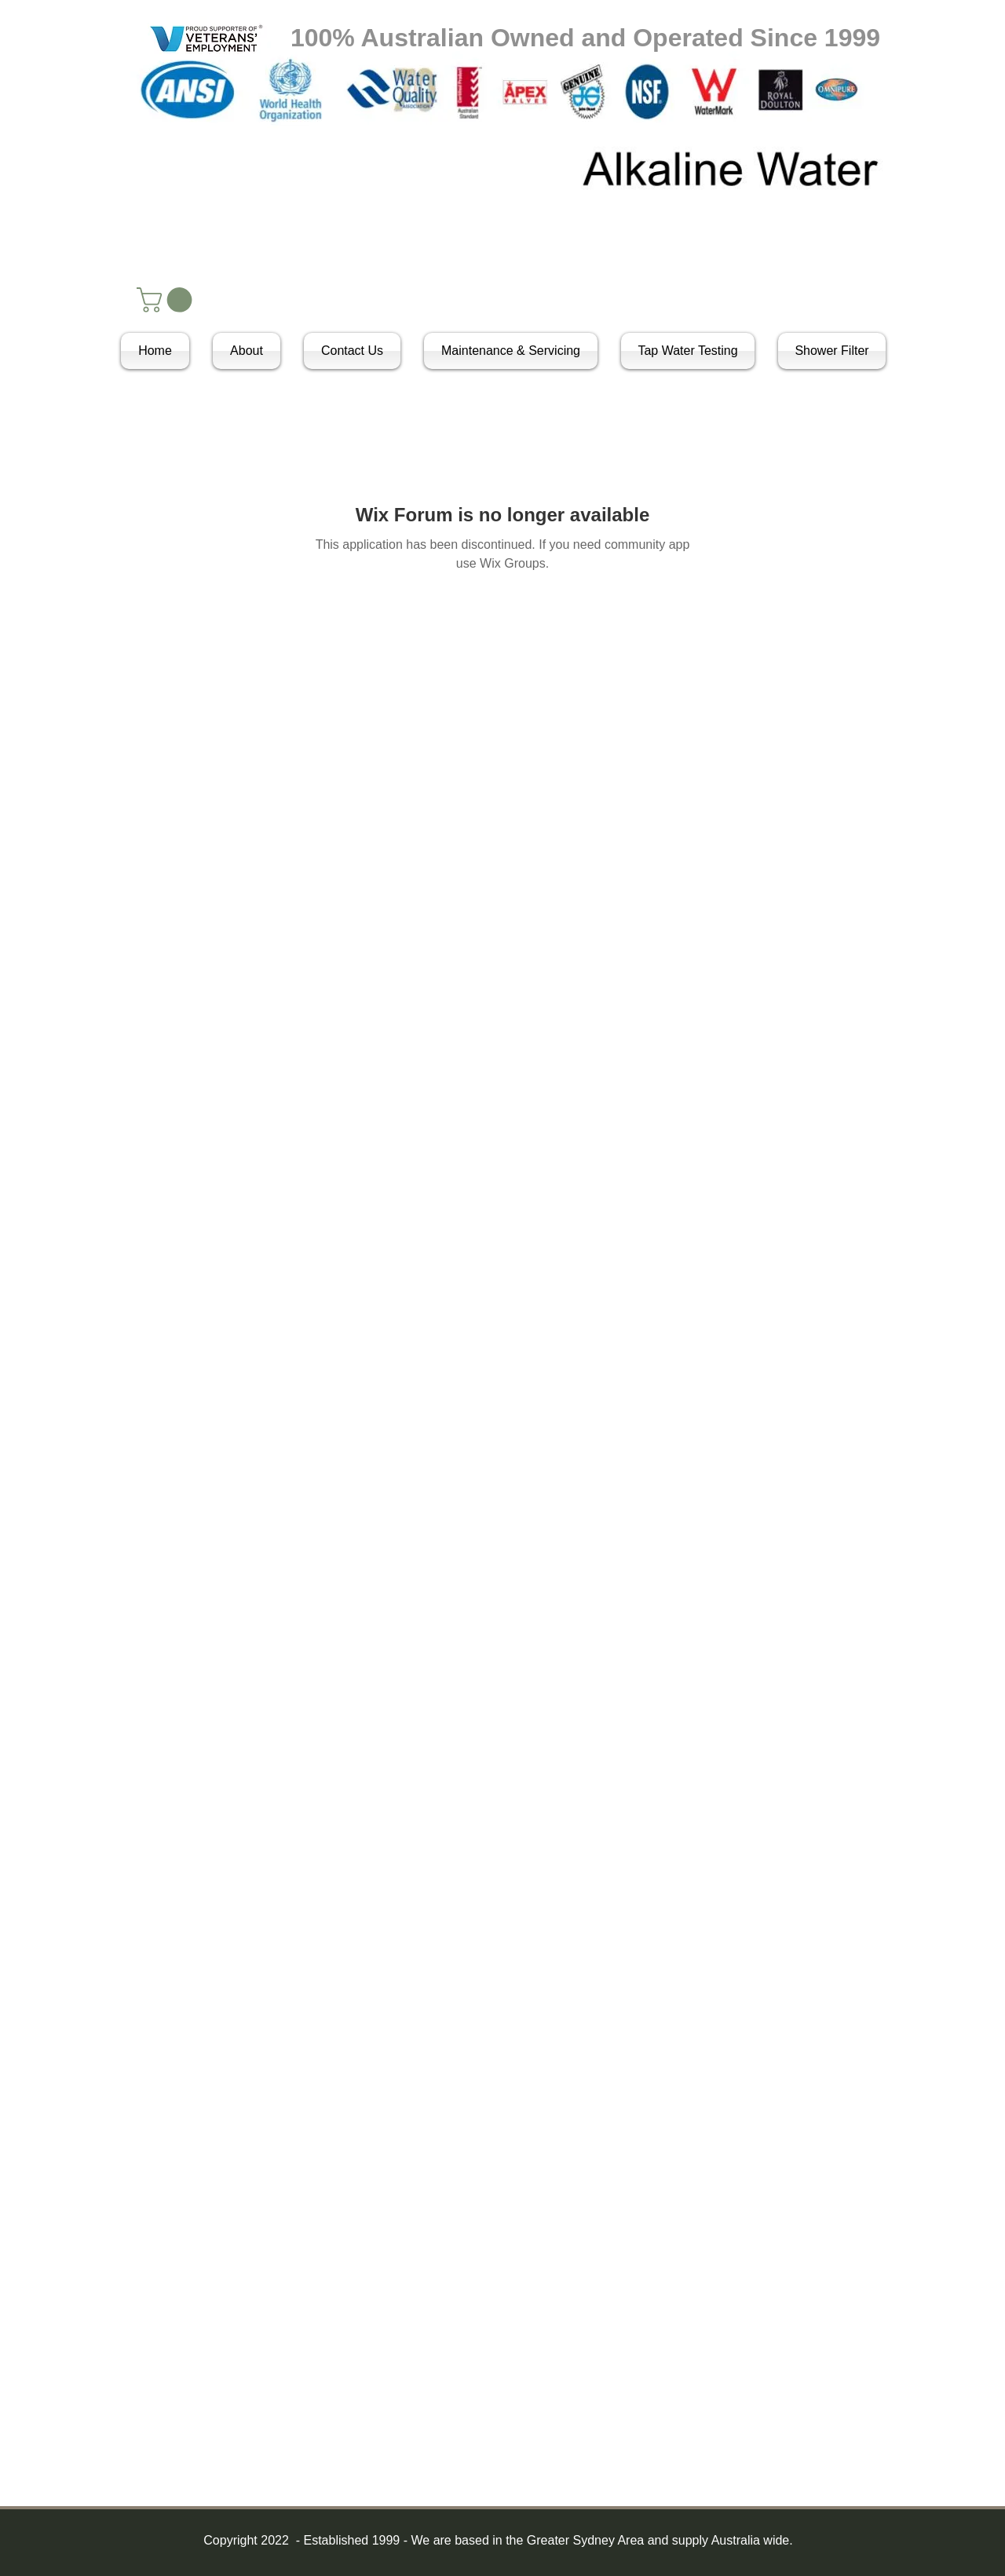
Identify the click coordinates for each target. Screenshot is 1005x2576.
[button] (167, 299)
